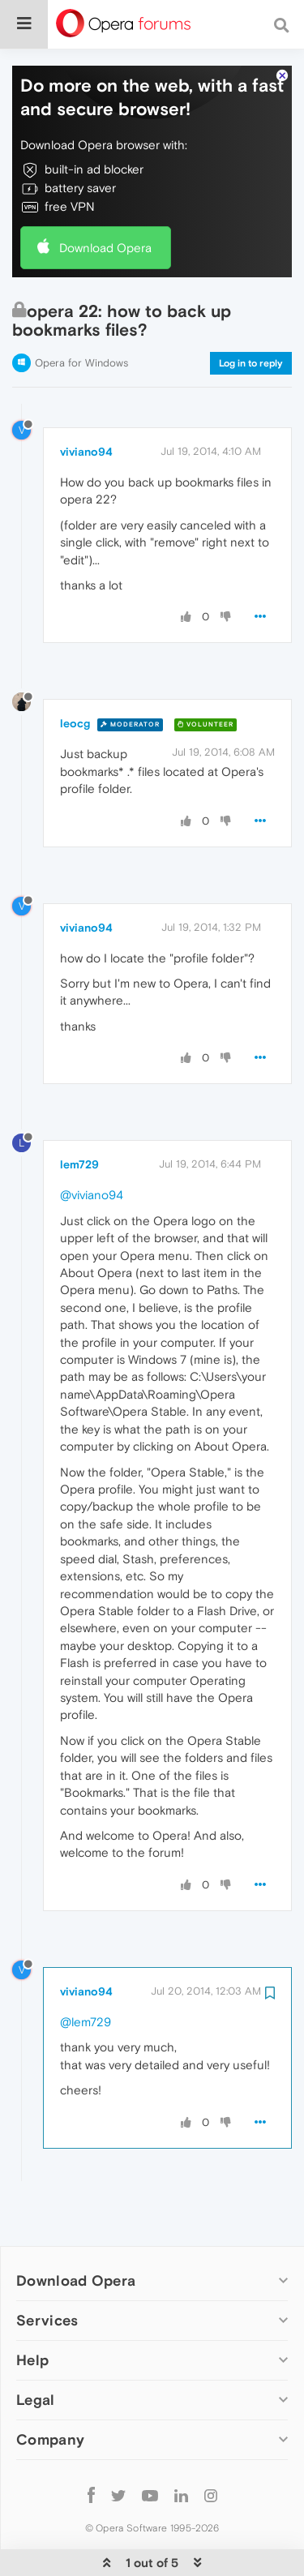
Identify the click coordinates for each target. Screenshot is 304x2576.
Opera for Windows (81, 315)
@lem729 (85, 1973)
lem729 (79, 1116)
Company (50, 2391)
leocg (75, 675)
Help (32, 2311)
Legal (35, 2351)
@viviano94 (91, 1147)
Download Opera (105, 199)
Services (47, 2271)
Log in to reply (251, 315)
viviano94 (86, 402)
